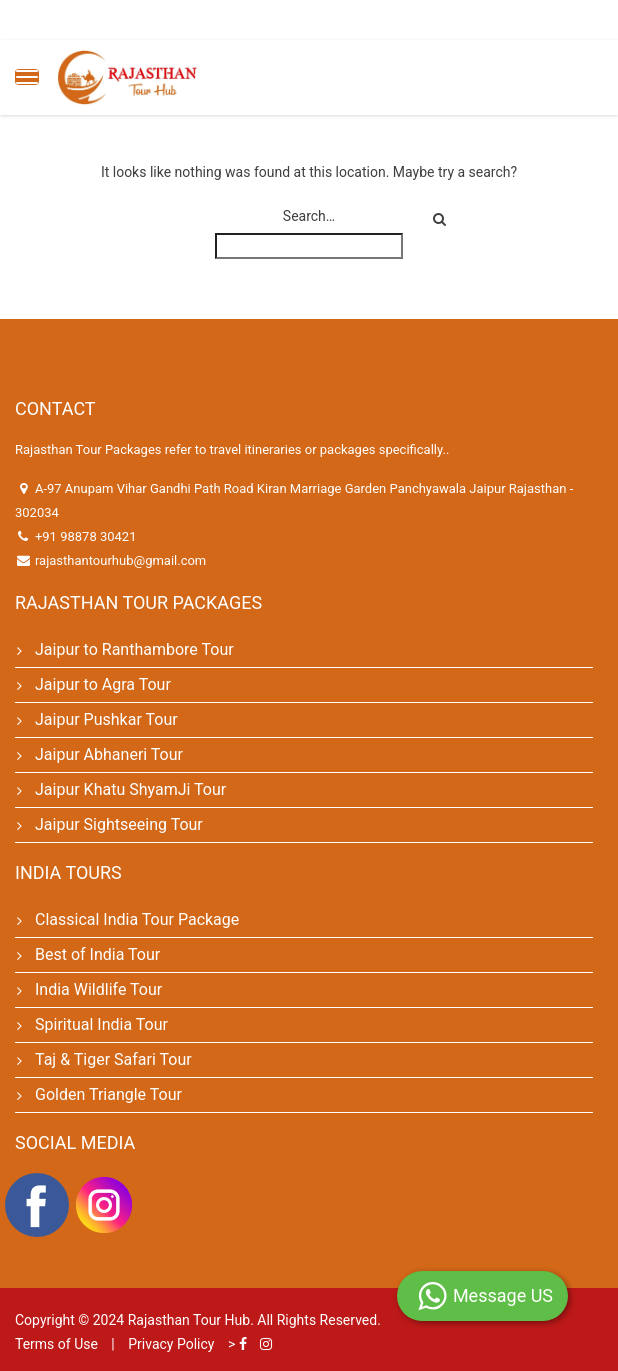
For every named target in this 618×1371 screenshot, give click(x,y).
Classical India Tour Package (137, 919)
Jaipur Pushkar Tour (106, 719)
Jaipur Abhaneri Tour (109, 754)
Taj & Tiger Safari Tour (113, 1059)
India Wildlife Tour (98, 989)
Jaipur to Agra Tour (103, 684)
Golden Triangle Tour (108, 1094)
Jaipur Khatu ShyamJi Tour (130, 789)
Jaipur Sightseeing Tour (119, 824)
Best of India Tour (97, 954)
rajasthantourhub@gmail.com (120, 560)
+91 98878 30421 (86, 536)
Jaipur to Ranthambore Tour (134, 649)
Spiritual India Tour (101, 1024)
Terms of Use (56, 1344)
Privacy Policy (171, 1344)
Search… (309, 216)
